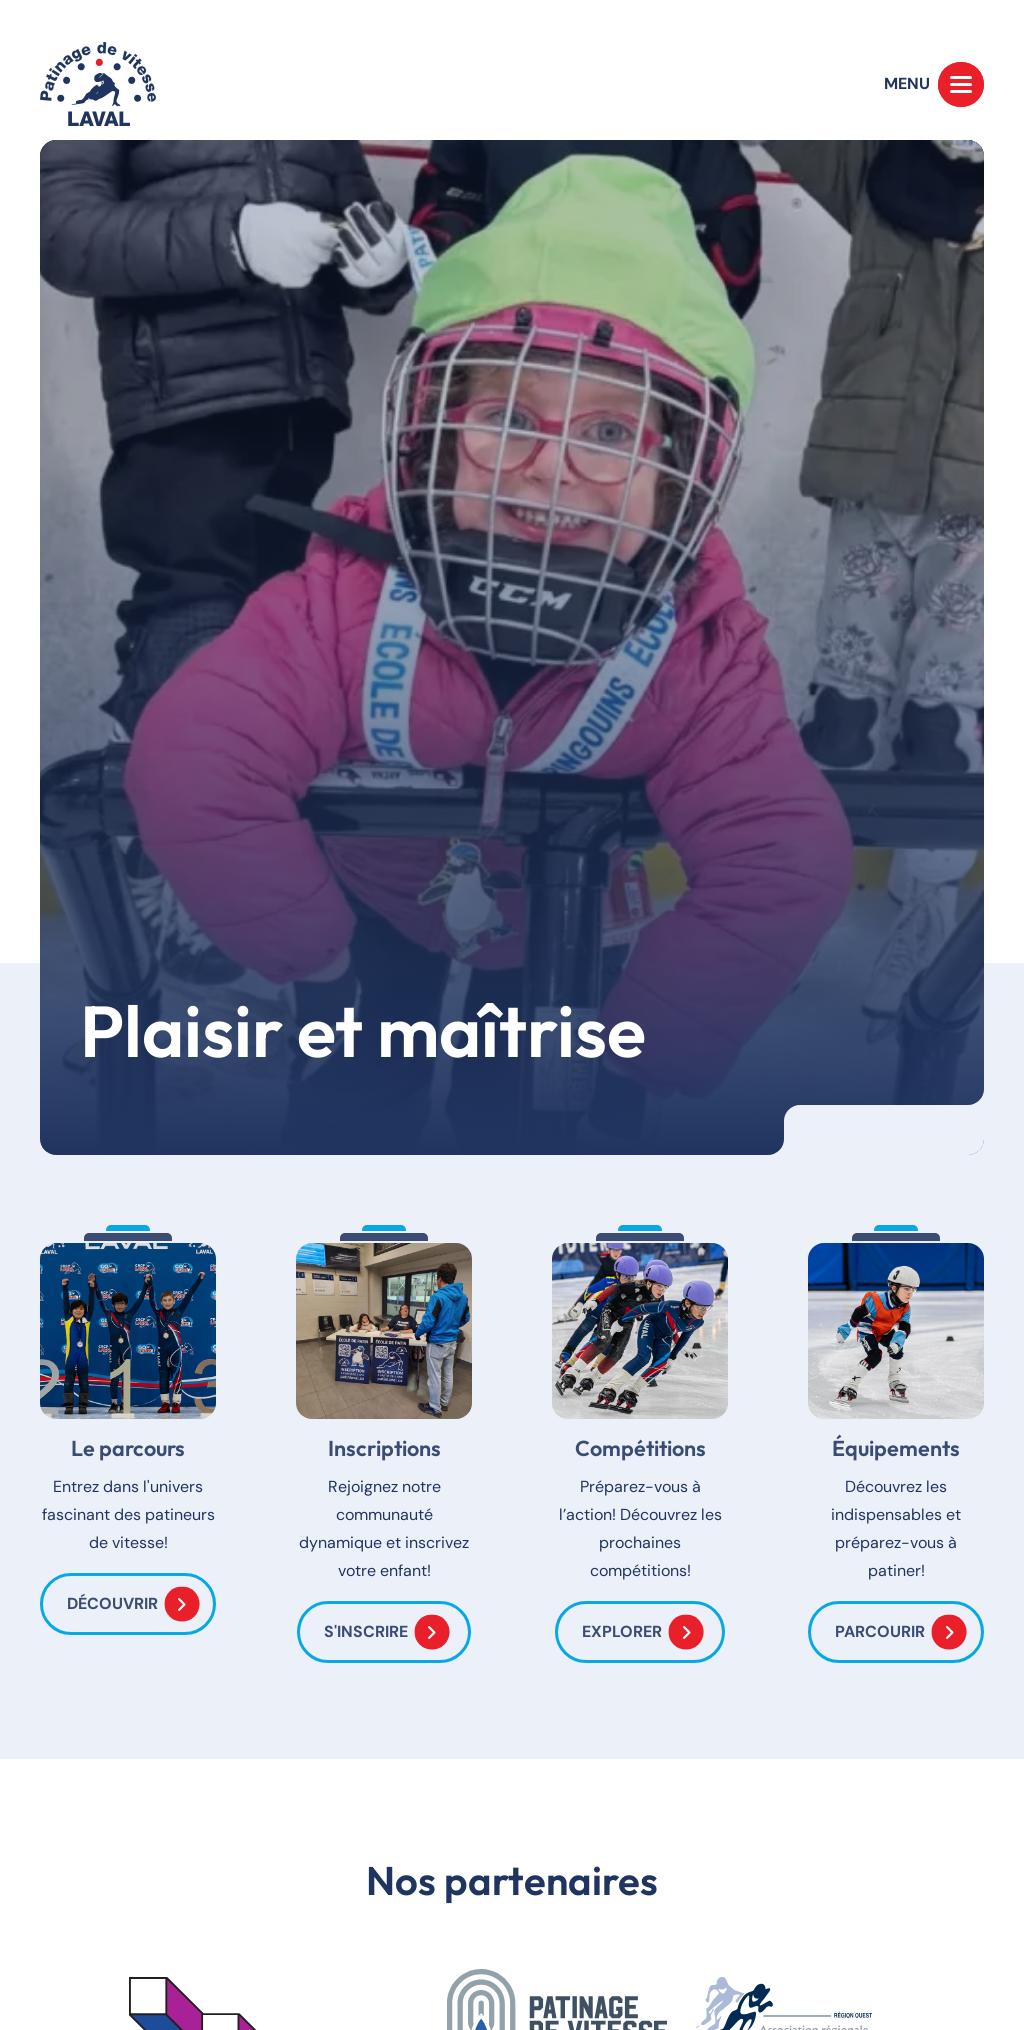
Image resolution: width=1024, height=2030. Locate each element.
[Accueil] (98, 84)
